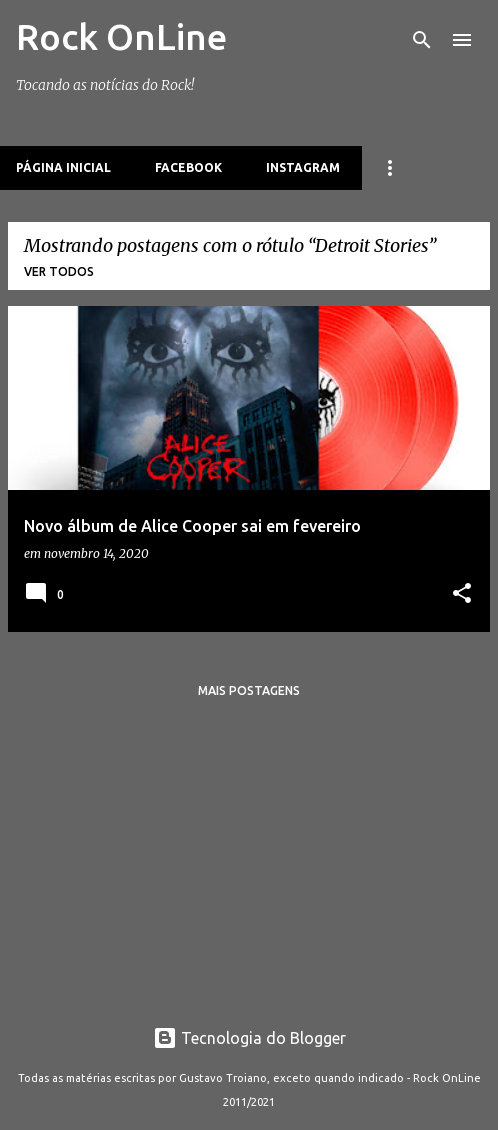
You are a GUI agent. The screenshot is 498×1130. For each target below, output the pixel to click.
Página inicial (63, 167)
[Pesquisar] (422, 40)
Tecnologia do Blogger (249, 1038)
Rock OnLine (121, 36)
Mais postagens (249, 690)
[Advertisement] (249, 854)
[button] (462, 594)
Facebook (188, 167)
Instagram (303, 167)
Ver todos (59, 271)
